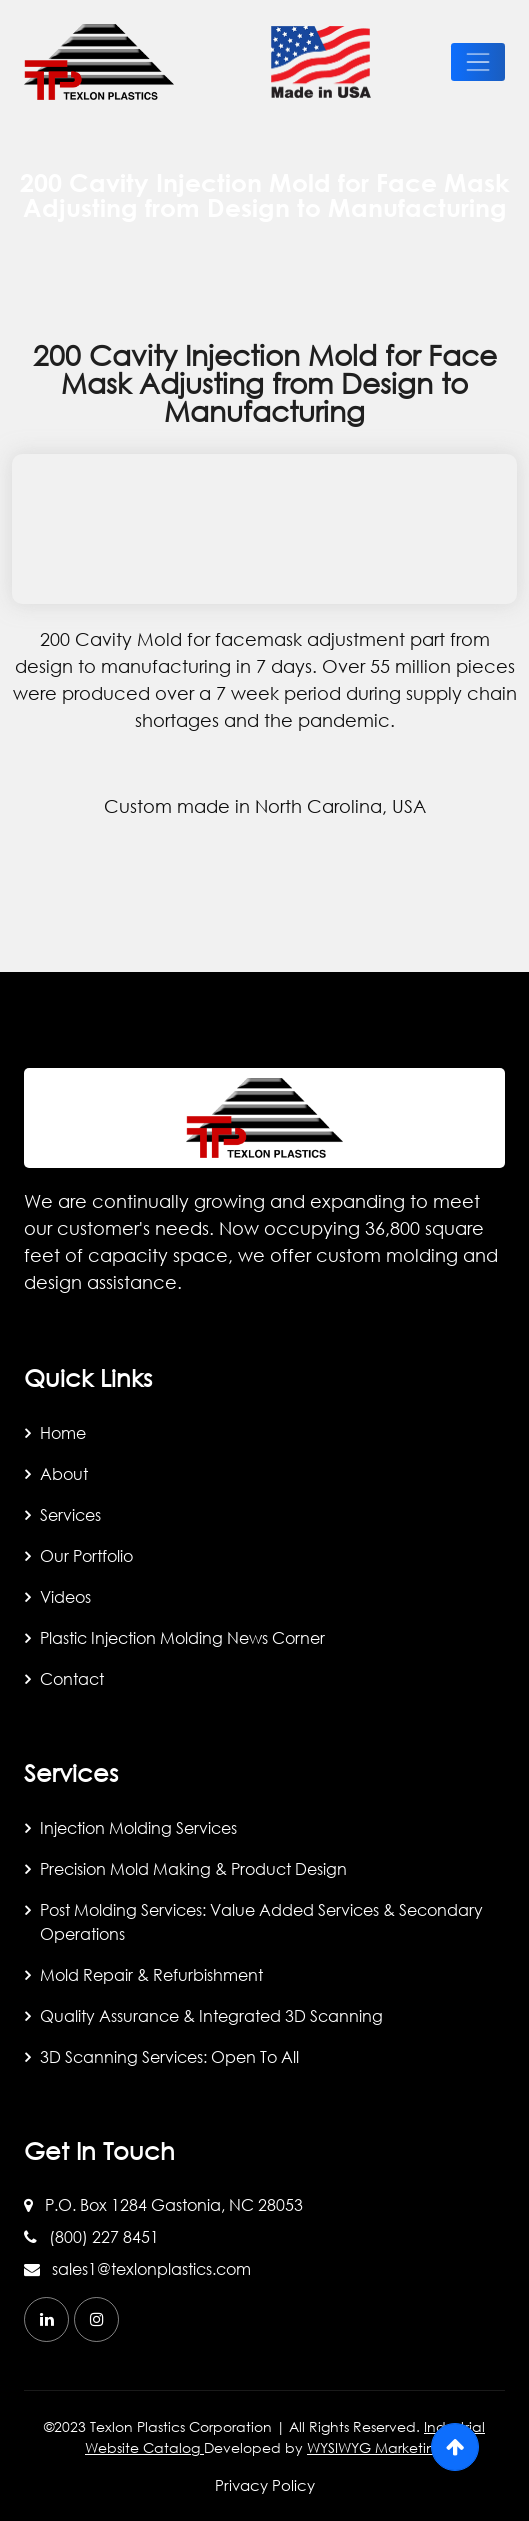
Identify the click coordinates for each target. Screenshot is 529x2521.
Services (70, 1514)
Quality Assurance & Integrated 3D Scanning (211, 2015)
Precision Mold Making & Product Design (193, 1868)
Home (63, 1432)
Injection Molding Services (138, 1827)
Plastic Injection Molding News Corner (182, 1637)
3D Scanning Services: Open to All (169, 2056)
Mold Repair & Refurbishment (151, 1974)
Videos (65, 1596)
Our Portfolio (86, 1555)
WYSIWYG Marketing (375, 2447)
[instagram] (96, 2319)
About (64, 1473)
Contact (72, 1678)
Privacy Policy (265, 2485)
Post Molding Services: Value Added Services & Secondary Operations (261, 1921)
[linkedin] (46, 2319)
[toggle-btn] (478, 62)
